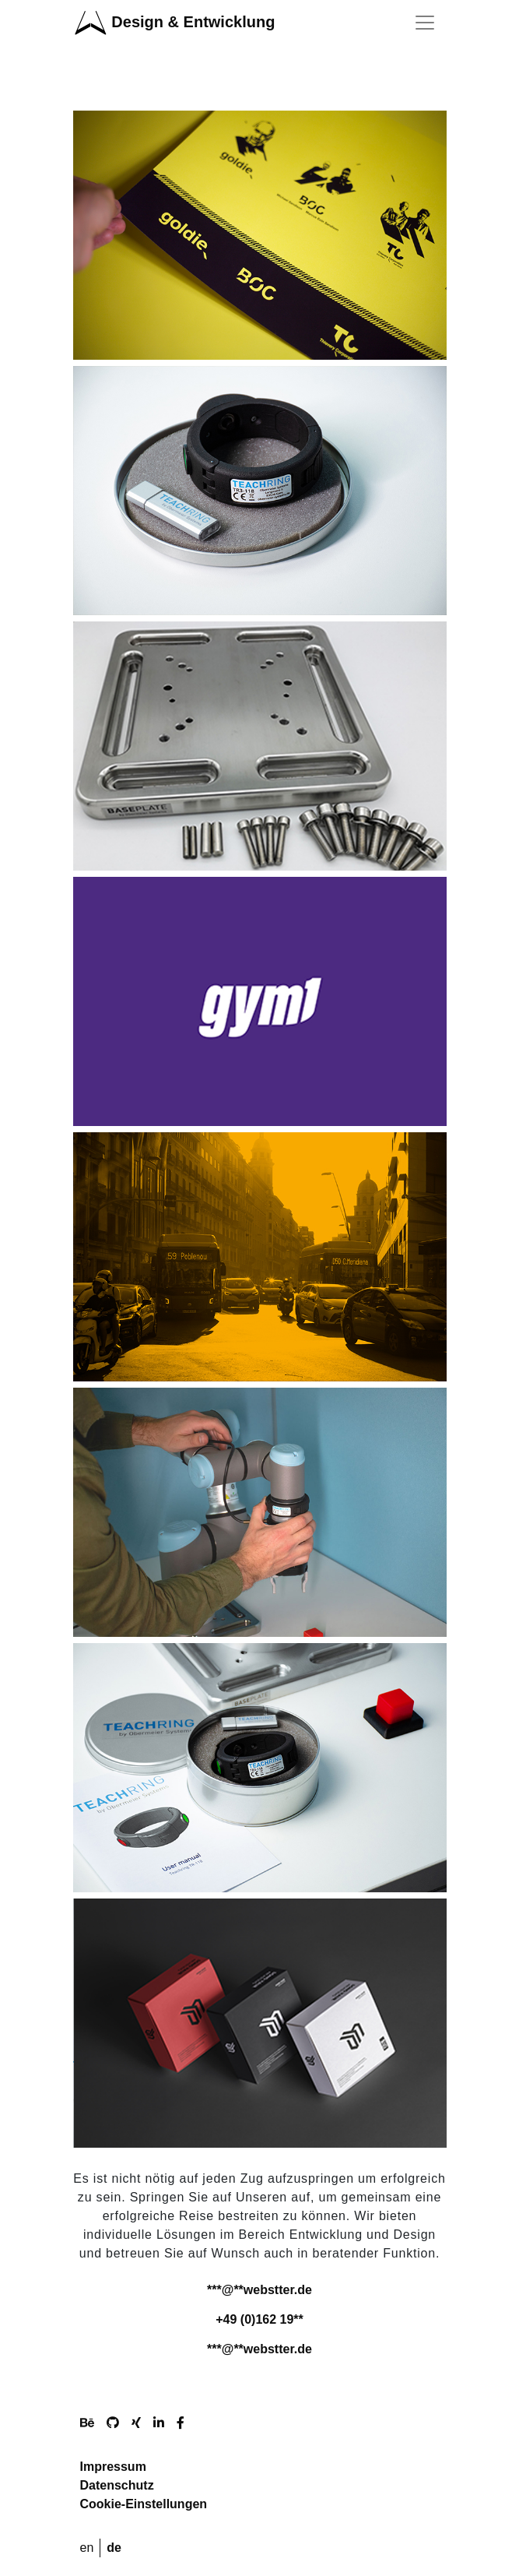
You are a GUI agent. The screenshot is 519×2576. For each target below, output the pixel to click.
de (114, 2547)
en (87, 2547)
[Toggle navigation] (425, 22)
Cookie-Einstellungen (144, 2504)
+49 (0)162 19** (259, 2319)
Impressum (113, 2466)
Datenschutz (117, 2485)
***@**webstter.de (259, 2289)
